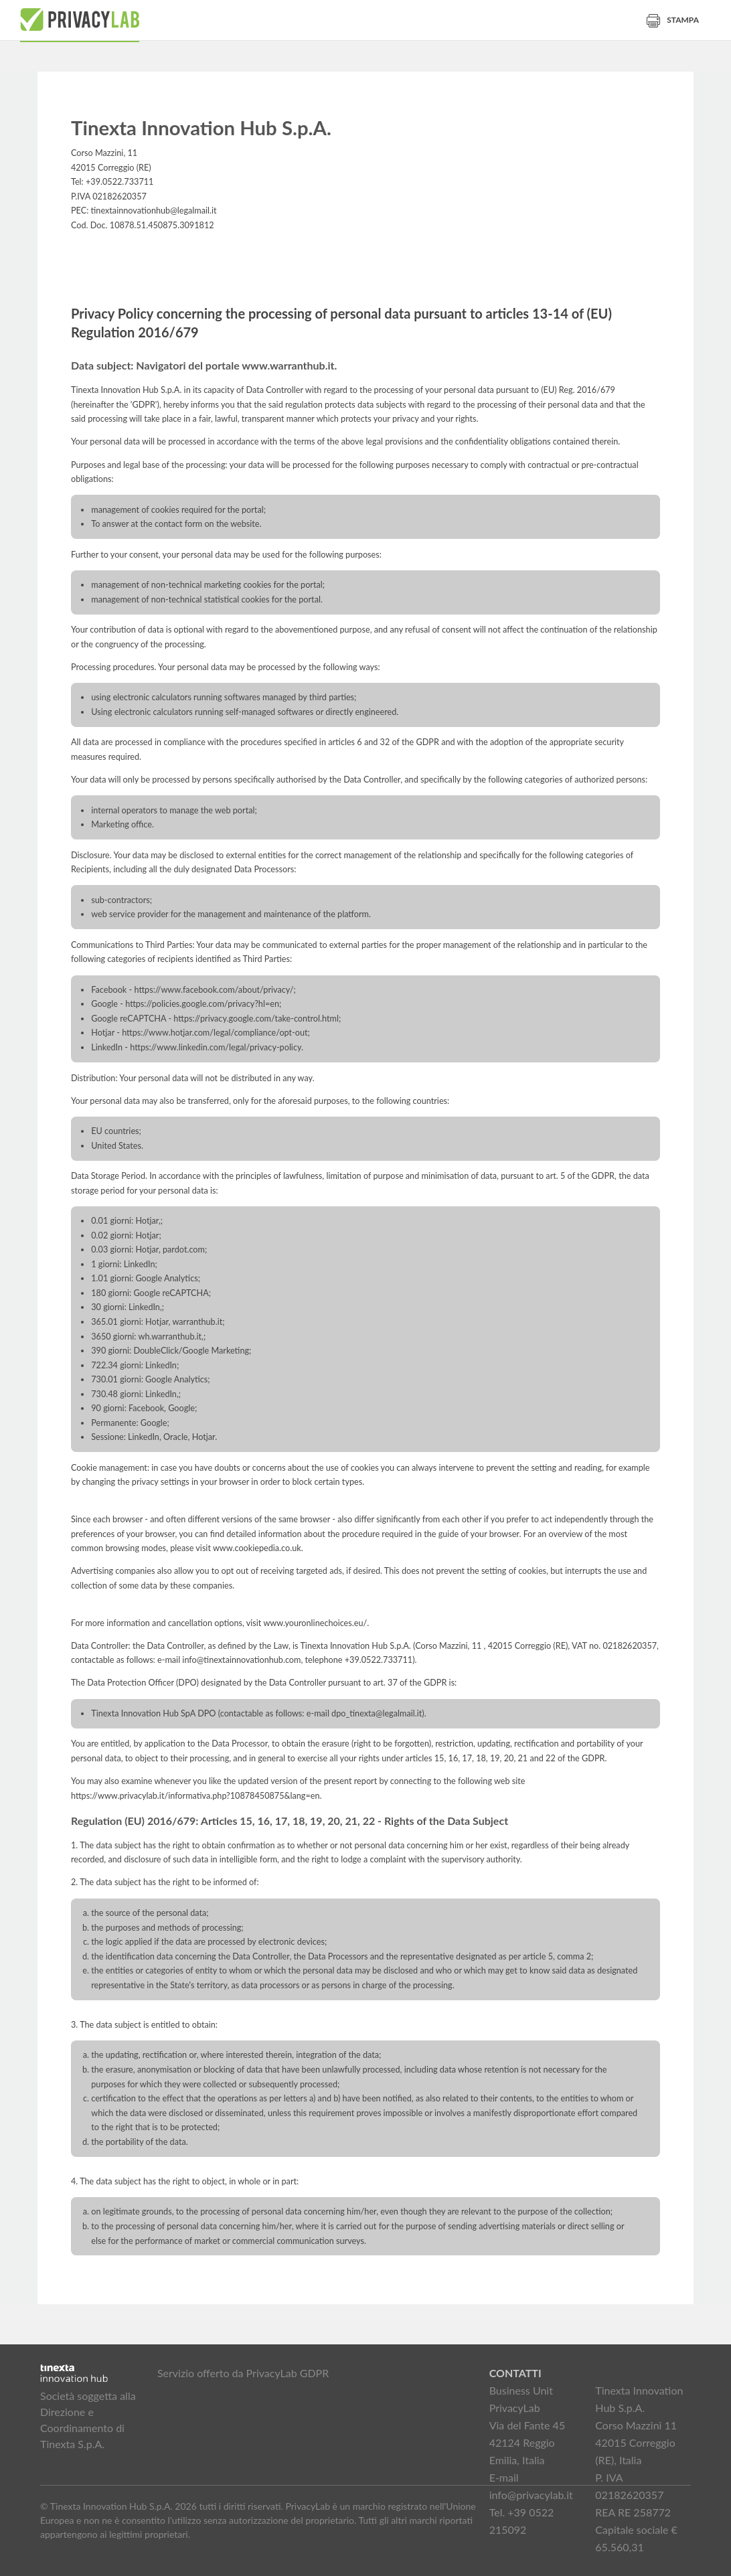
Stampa (673, 20)
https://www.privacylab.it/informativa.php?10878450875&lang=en (195, 1796)
